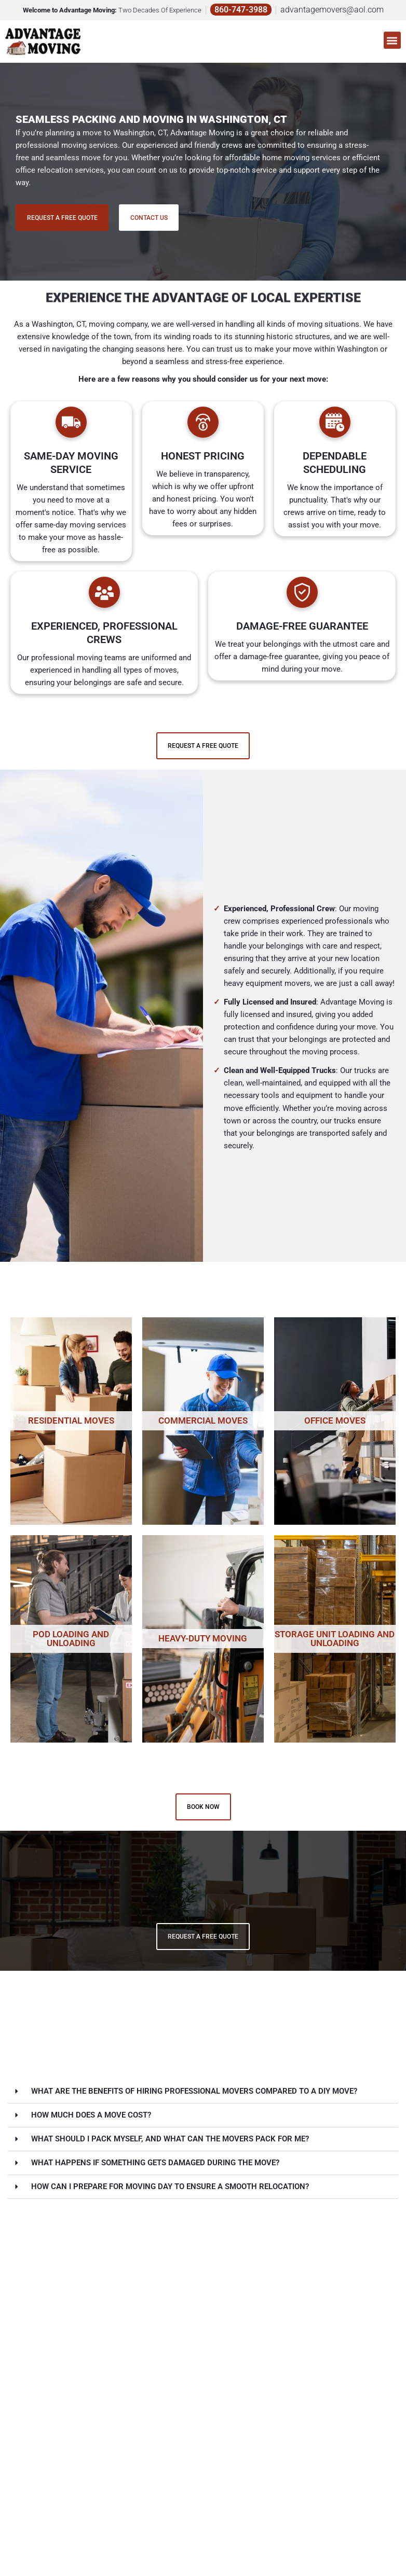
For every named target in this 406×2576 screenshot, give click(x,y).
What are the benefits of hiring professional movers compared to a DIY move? (194, 2091)
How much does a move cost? (91, 2115)
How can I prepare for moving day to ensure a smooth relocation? (170, 2187)
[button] (392, 34)
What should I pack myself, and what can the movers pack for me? (170, 2139)
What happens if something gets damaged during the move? (155, 2163)
